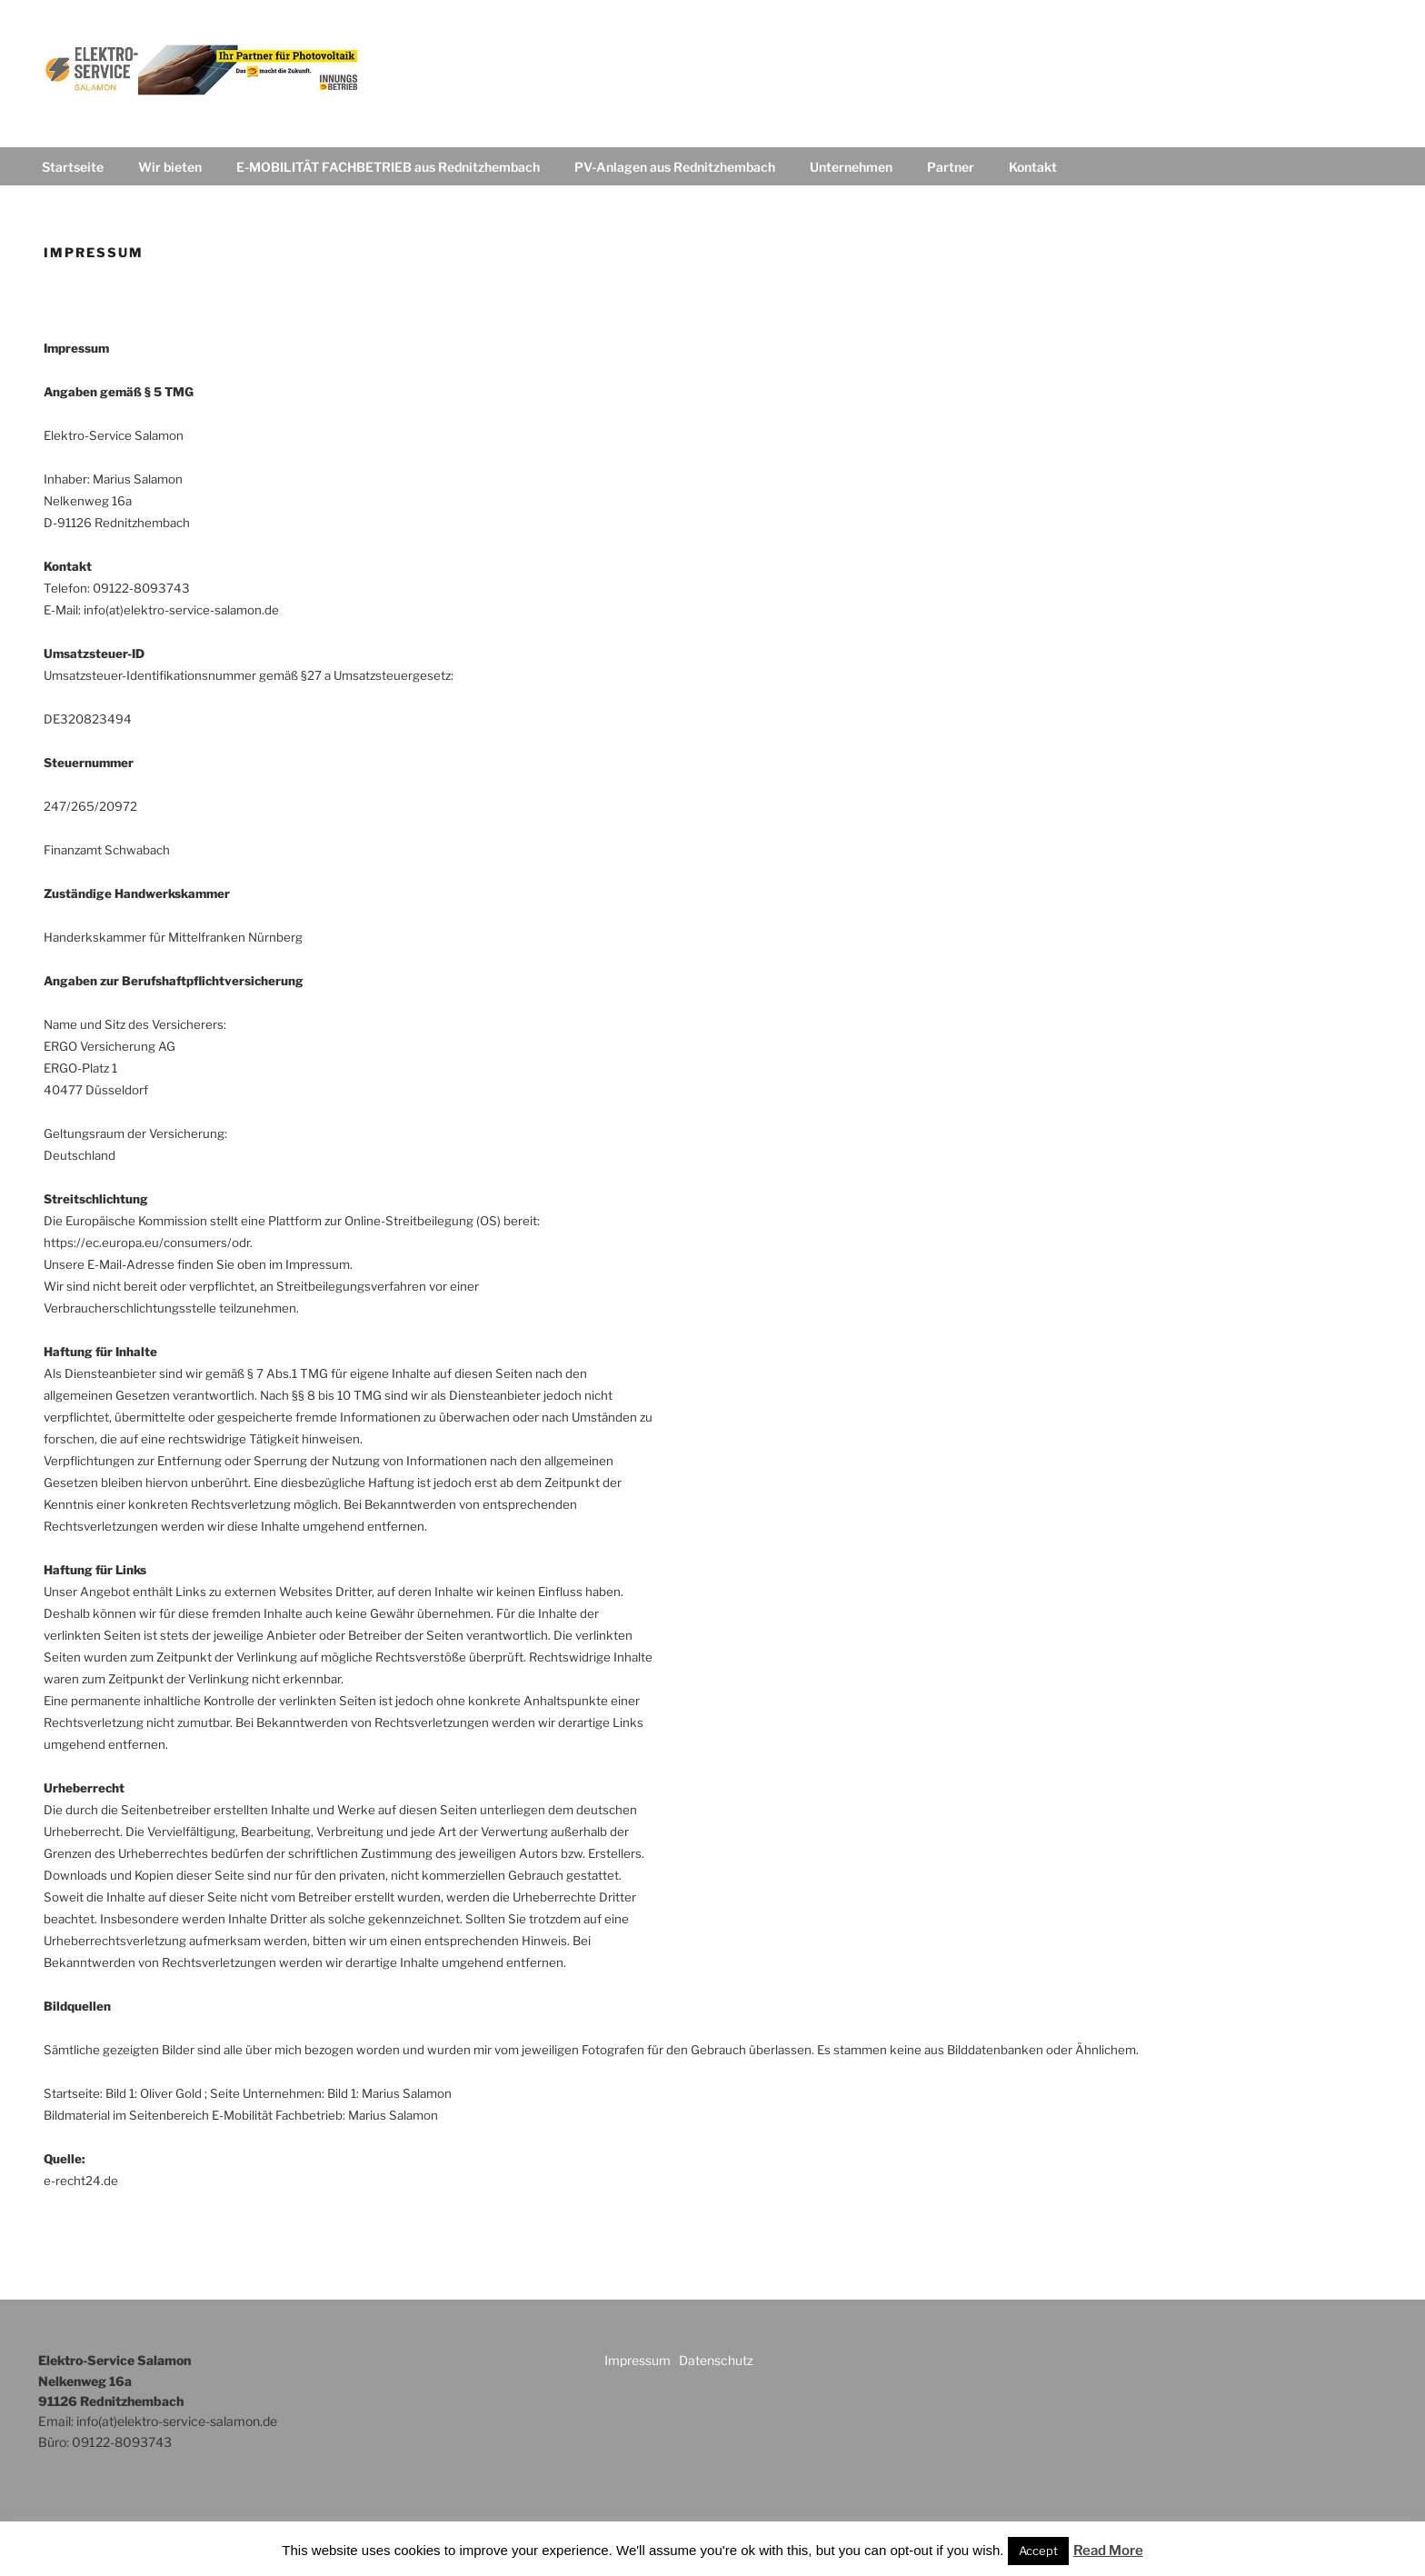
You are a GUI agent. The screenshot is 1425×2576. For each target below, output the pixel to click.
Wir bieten (170, 167)
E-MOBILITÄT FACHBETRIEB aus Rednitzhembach (388, 167)
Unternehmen (851, 167)
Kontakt (1033, 167)
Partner (950, 167)
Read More (1108, 2550)
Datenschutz (716, 2360)
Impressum (638, 2360)
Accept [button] (1038, 2550)
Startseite (73, 167)
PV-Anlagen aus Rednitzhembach (674, 167)
